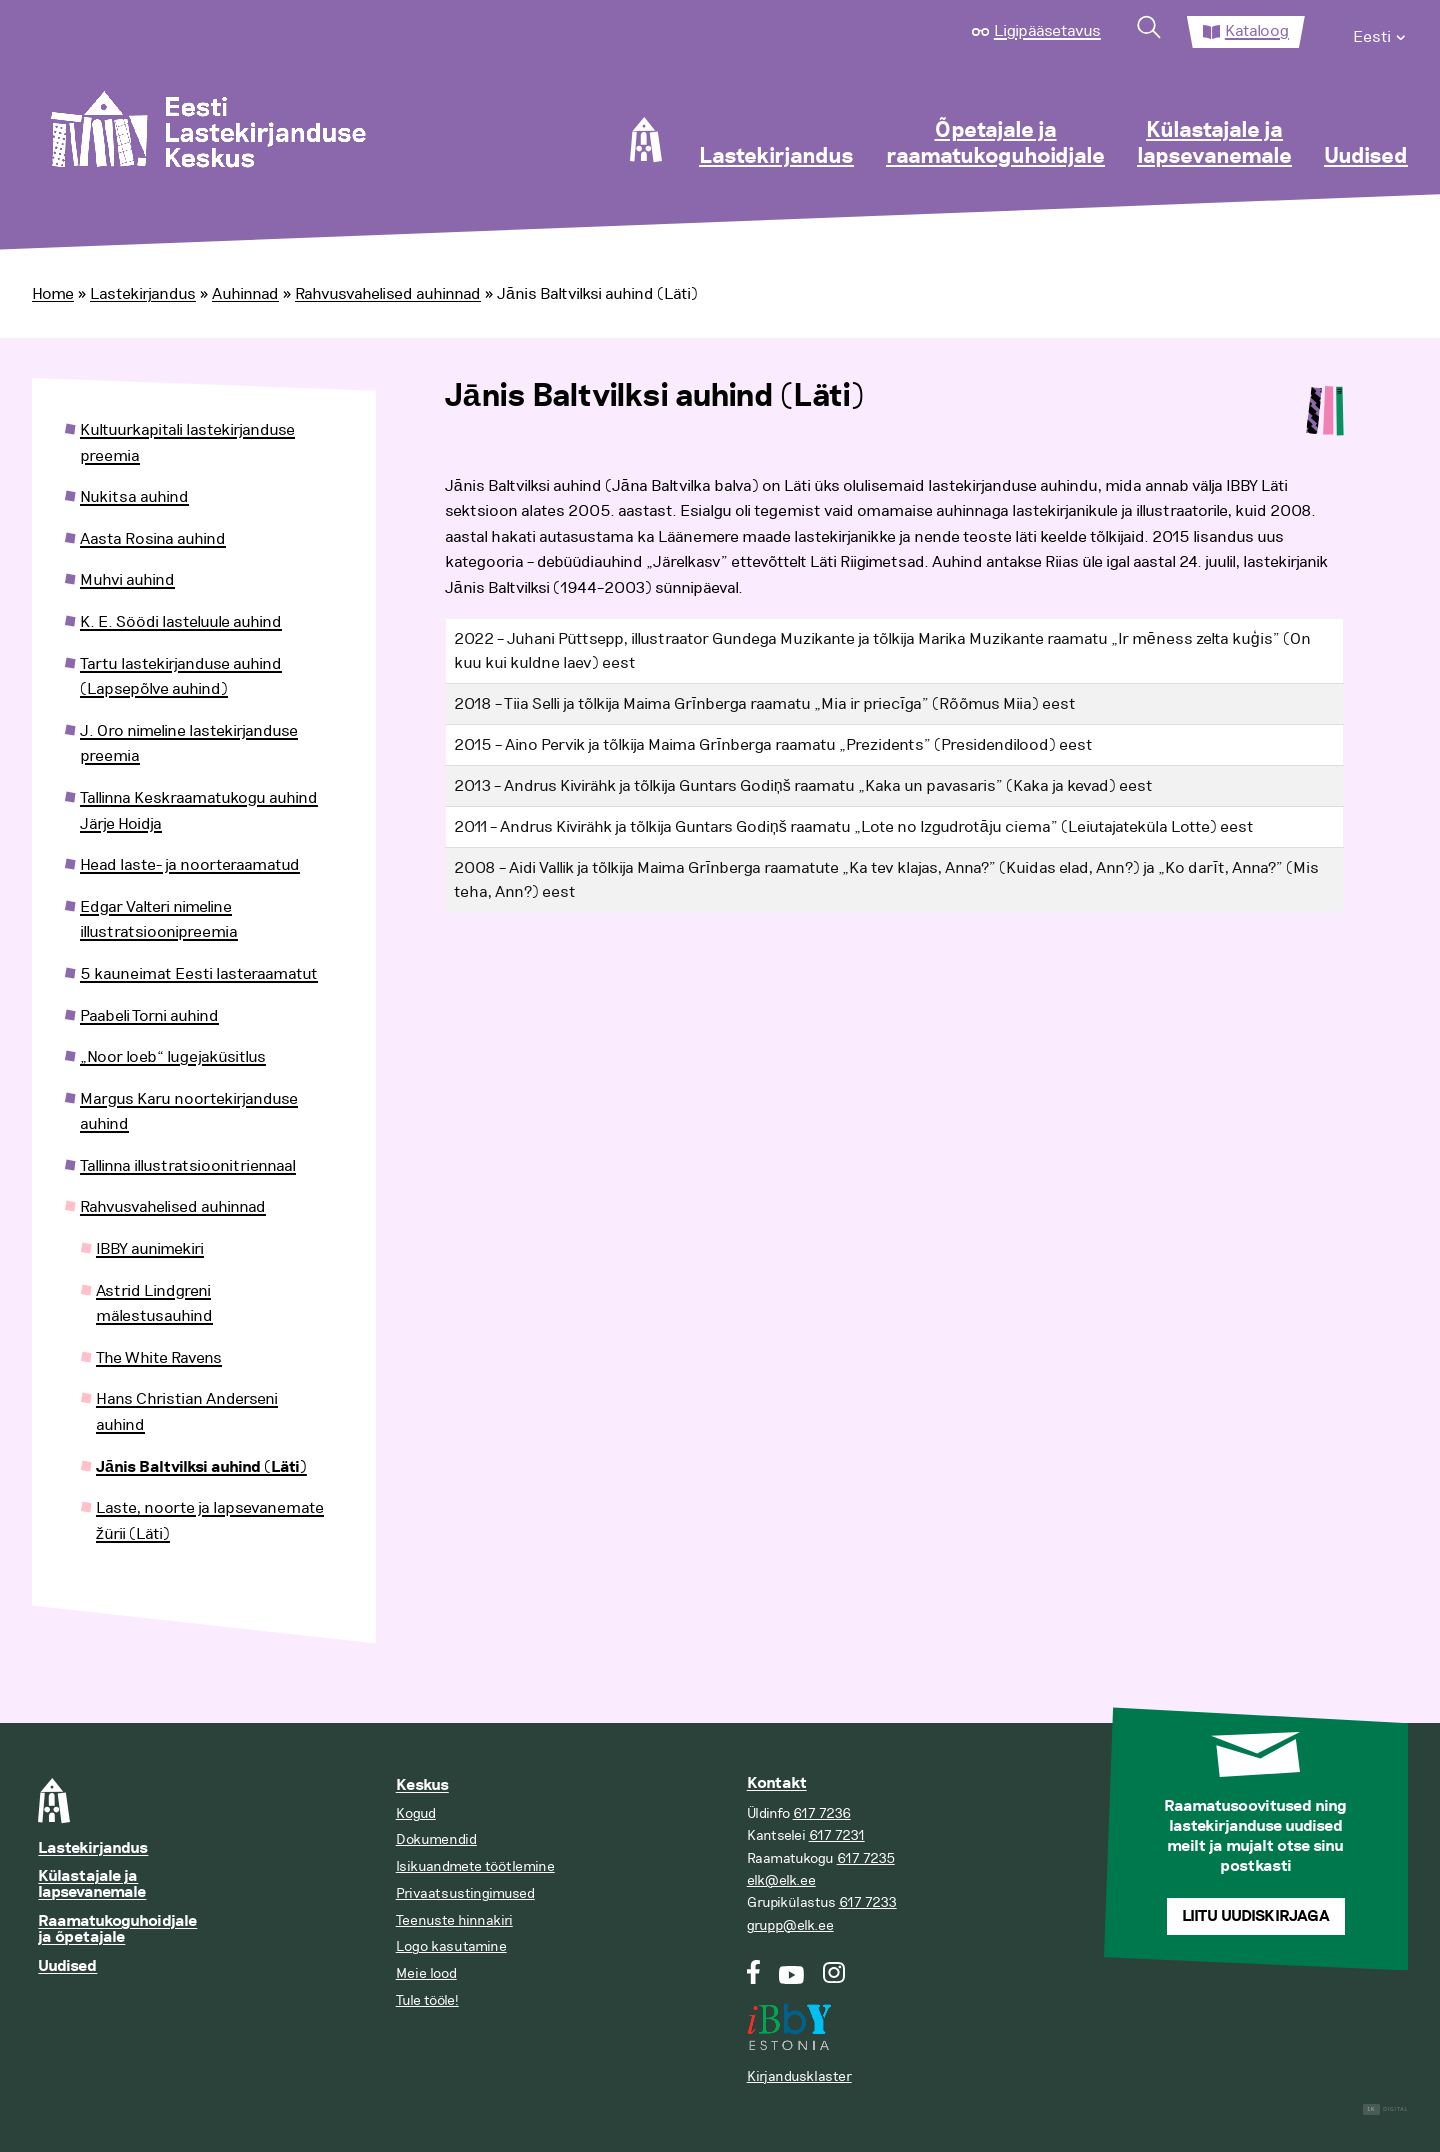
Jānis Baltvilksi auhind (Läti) (201, 1467)
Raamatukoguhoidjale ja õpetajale (117, 1929)
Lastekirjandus (776, 157)
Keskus (422, 1785)
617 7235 (866, 1858)
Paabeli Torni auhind (149, 1016)
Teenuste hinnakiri (454, 1920)
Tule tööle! (427, 2000)
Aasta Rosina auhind (153, 539)
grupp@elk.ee (790, 1925)
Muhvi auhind (127, 580)
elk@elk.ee (781, 1880)
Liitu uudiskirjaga (1256, 1916)
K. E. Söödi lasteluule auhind (181, 622)
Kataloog (1257, 31)
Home (53, 294)
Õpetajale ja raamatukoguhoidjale (995, 144)
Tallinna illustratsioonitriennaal (188, 1166)
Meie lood (426, 1973)
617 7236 (822, 1813)
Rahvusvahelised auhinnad (388, 294)
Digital (1385, 2109)
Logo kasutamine (451, 1946)
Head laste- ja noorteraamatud (190, 865)
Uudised (1366, 157)
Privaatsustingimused (465, 1893)
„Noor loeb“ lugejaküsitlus (173, 1057)
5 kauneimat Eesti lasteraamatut (199, 974)
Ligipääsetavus (1047, 31)
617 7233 (868, 1902)
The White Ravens (159, 1358)
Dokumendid (436, 1839)
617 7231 (837, 1835)
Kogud (416, 1813)
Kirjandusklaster (799, 2076)
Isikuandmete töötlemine (475, 1866)
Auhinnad (245, 294)
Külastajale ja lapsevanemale (1214, 144)
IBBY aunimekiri (150, 1249)
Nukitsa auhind (134, 497)
